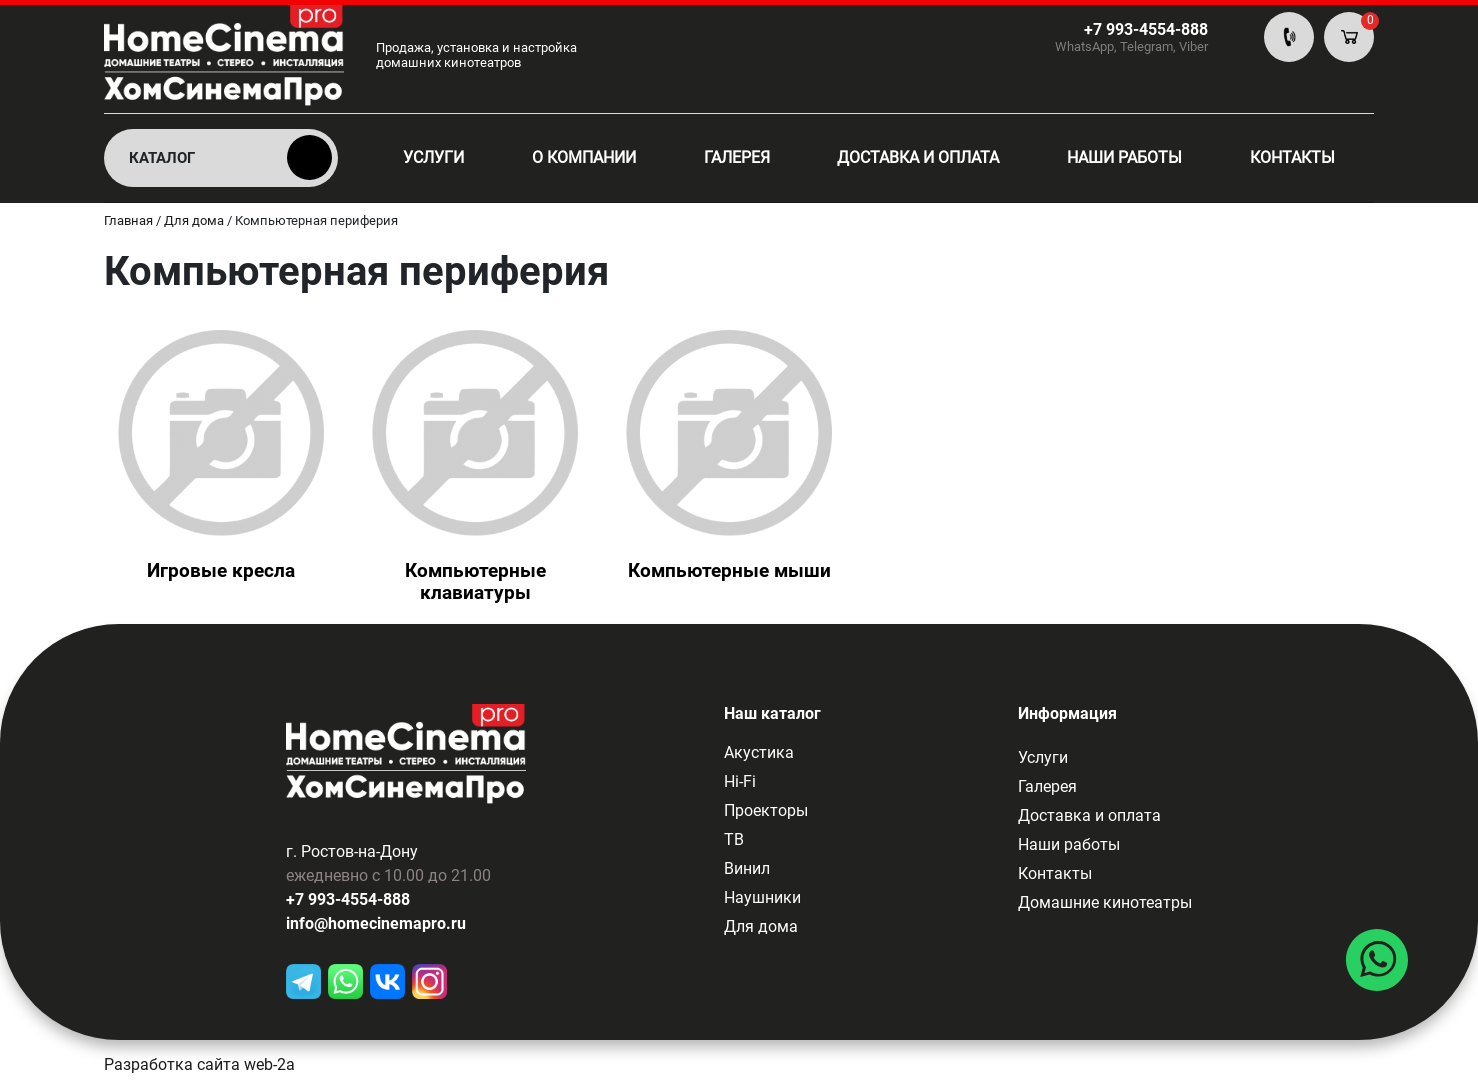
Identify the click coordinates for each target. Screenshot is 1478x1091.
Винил (747, 868)
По (1289, 37)
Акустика (759, 752)
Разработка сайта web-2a (199, 1066)
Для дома (761, 926)
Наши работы (1124, 157)
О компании (584, 157)
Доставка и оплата (918, 157)
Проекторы (766, 810)
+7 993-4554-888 (348, 901)
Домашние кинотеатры (1105, 902)
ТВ (734, 839)
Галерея (737, 157)
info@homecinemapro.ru (376, 925)
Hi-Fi (740, 781)
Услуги (433, 157)
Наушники (762, 897)
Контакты (1292, 157)
